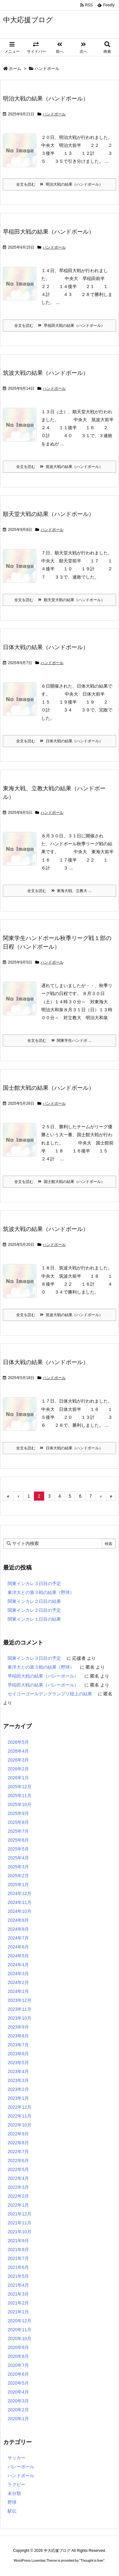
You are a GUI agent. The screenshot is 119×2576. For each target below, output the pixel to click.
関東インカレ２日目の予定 (34, 1610)
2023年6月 (18, 2053)
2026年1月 (18, 1777)
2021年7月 (18, 2258)
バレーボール (21, 2466)
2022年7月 (18, 2151)
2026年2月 (18, 1768)
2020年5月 (18, 2383)
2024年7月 (18, 1938)
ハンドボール (54, 114)
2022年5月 (18, 2169)
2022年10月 (19, 2124)
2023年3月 (18, 2080)
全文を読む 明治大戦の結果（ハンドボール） (59, 184)
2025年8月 (18, 1822)
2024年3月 (18, 1973)
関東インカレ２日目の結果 (34, 1601)
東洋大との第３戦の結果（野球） (41, 1592)
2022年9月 (18, 2133)
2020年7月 (18, 2365)
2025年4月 (18, 1857)
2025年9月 (18, 1813)
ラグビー (16, 2484)
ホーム (15, 68)
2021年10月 (19, 2231)
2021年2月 (18, 2302)
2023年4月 (18, 2071)
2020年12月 (19, 2320)
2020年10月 (19, 2338)
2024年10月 (19, 1911)
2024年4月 (18, 1964)
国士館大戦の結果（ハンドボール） (48, 1088)
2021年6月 (18, 2267)
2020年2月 (18, 2409)
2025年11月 (19, 1795)
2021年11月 (19, 2222)
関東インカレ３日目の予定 (34, 1583)
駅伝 (12, 2511)
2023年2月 (18, 2089)
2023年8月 (18, 2035)
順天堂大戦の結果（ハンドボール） (48, 514)
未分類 (14, 2493)
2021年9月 (18, 2240)
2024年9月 (18, 1920)
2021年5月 (18, 2276)
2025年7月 (18, 1831)
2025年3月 (18, 1866)
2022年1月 (18, 2205)
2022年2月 (18, 2196)
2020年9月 (18, 2347)
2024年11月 (19, 1902)
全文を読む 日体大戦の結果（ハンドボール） (59, 741)
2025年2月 (18, 1875)
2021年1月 (18, 2311)
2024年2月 (18, 1982)
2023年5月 (18, 2062)
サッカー (16, 2457)
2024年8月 (18, 1929)
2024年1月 (18, 1991)
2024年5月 (18, 1955)
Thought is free (92, 2560)
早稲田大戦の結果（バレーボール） (43, 1676)
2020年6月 (18, 2374)
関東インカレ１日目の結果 (34, 1619)
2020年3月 (18, 2400)
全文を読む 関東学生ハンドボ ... (59, 1040)
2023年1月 (18, 2098)
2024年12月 (19, 1893)
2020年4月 (18, 2391)
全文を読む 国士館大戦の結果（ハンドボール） (59, 1181)
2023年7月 (18, 2044)
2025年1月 (18, 1884)
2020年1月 (18, 2418)
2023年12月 (19, 2000)
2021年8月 (18, 2249)
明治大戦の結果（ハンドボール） (46, 98)
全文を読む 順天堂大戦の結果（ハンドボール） (59, 600)
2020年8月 (18, 2356)
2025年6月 (18, 1840)
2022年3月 (18, 2187)
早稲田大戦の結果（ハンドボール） (48, 232)
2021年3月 (18, 2294)
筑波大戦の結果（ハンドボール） (46, 373)
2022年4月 (18, 2178)
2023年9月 (18, 2027)
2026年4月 (18, 1751)
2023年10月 (19, 2018)
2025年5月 (18, 1848)
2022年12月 (19, 2107)
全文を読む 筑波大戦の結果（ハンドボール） (59, 466)
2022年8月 (18, 2142)
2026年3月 (18, 1759)
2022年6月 (18, 2160)
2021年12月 (19, 2213)
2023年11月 (19, 2009)
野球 (12, 2502)
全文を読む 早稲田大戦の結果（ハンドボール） (59, 325)
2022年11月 (19, 2116)
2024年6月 (18, 1946)
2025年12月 (19, 1786)
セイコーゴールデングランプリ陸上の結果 (50, 1693)
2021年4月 (18, 2285)
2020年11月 (19, 2329)
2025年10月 (19, 1804)
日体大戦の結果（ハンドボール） (46, 647)
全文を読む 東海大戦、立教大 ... (59, 891)
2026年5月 (18, 1742)
